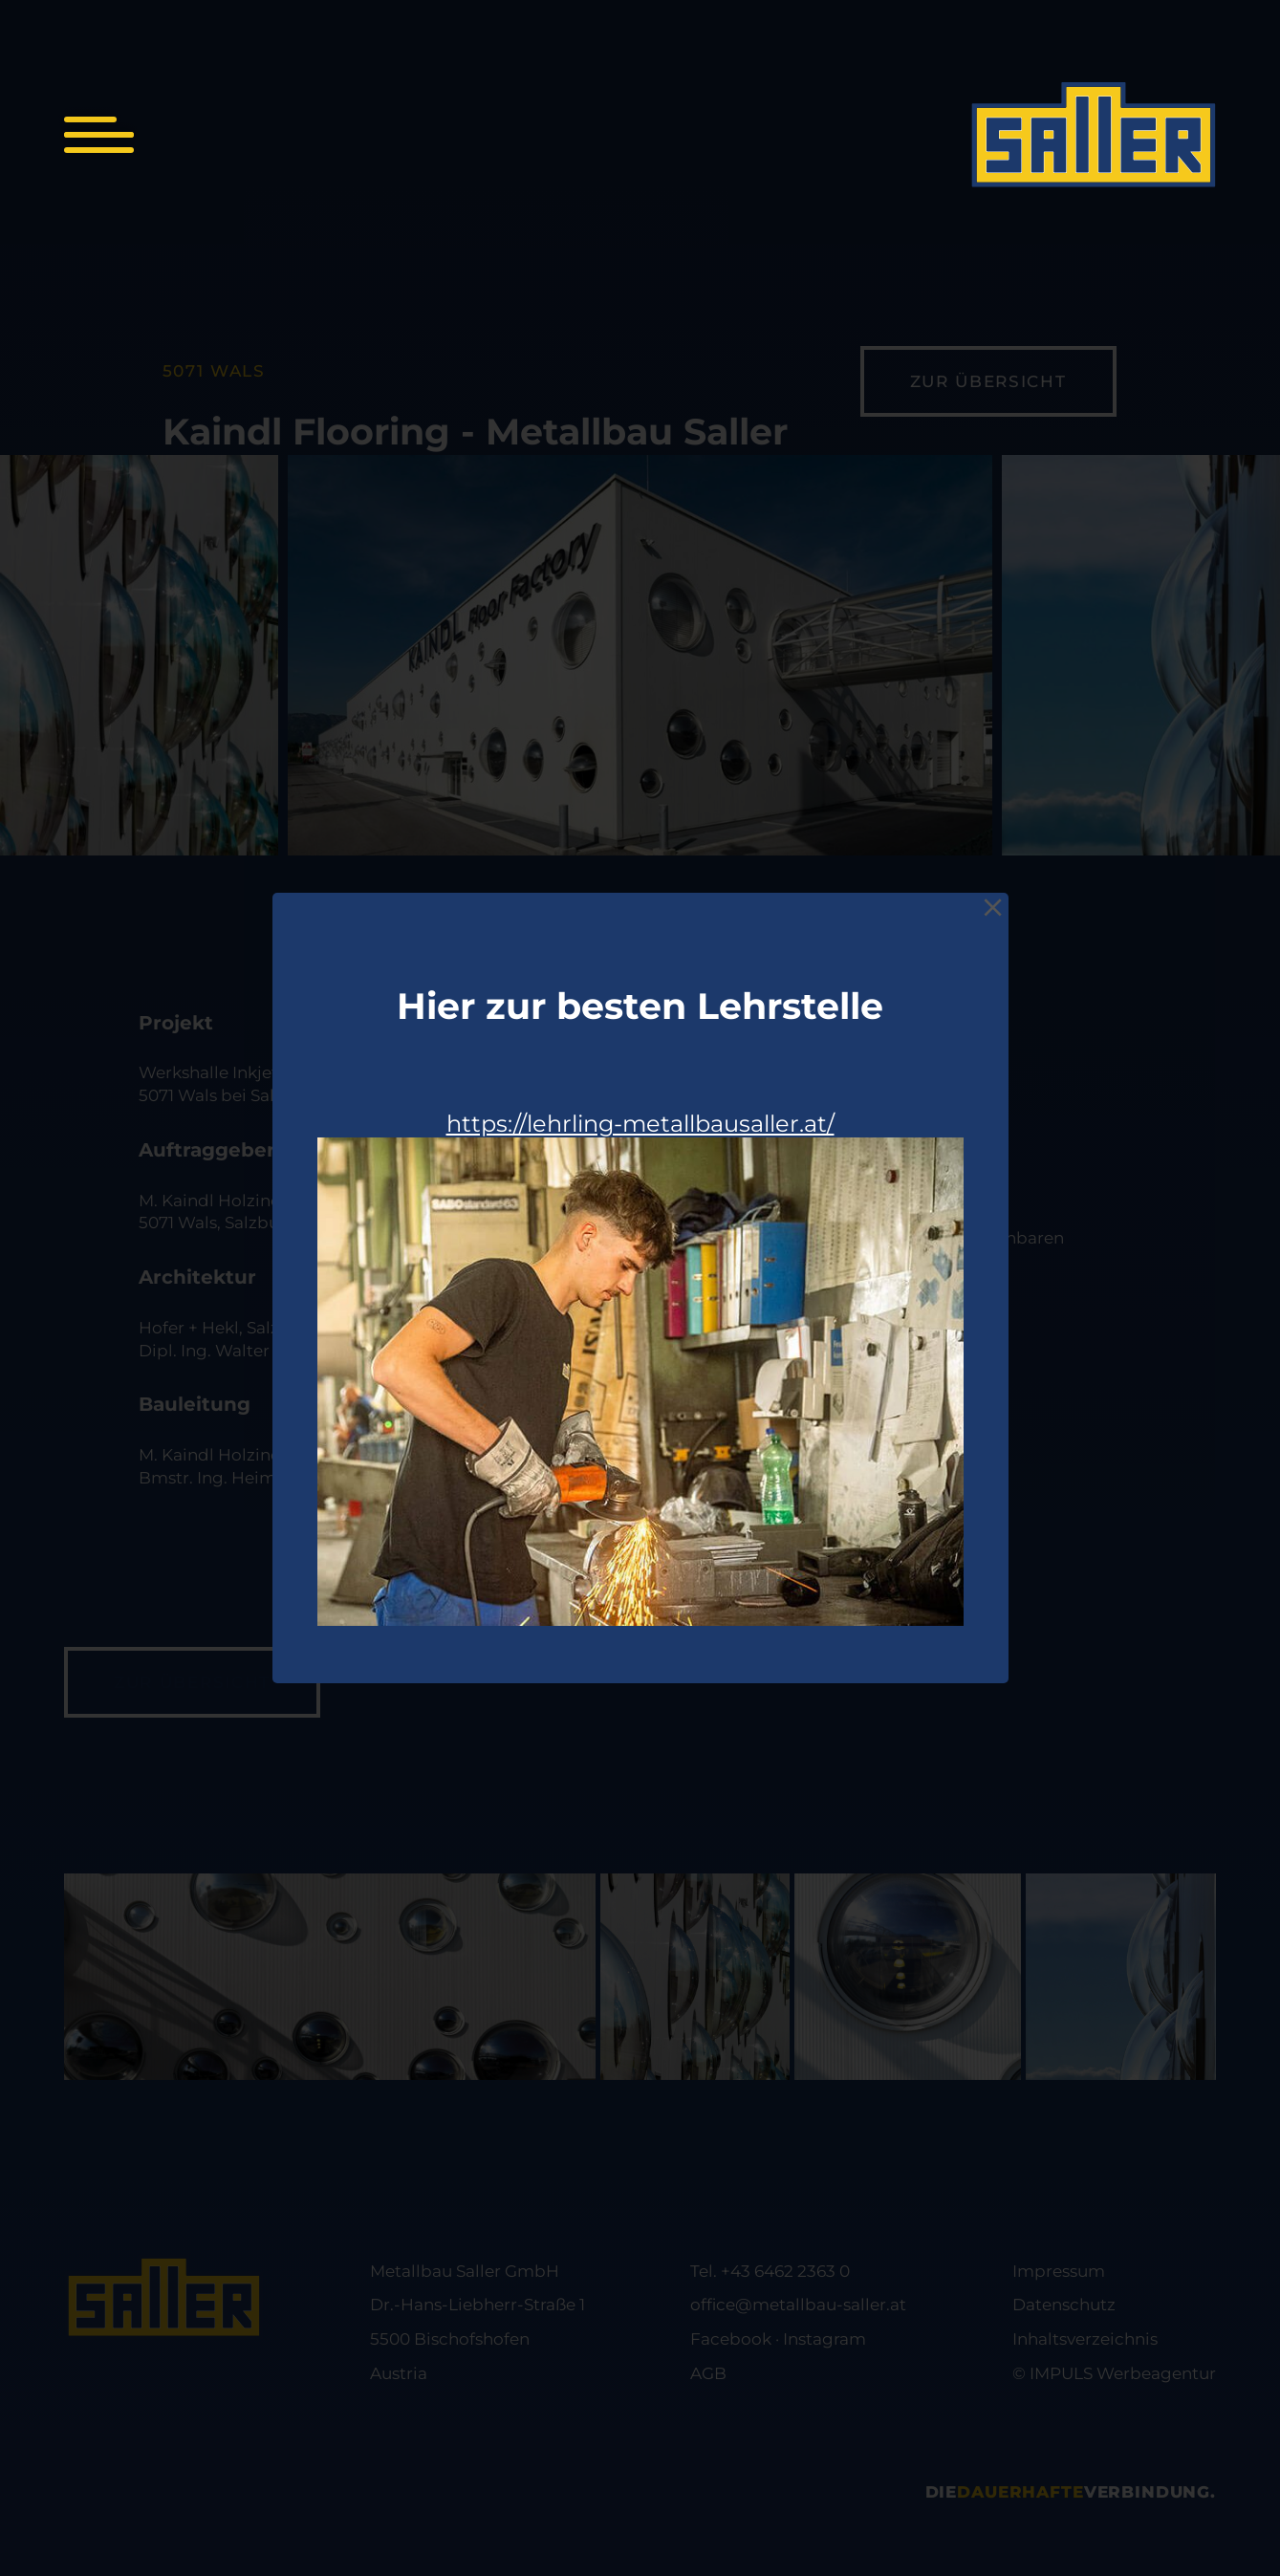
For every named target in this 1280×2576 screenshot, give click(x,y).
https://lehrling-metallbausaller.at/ (640, 1123)
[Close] (993, 908)
